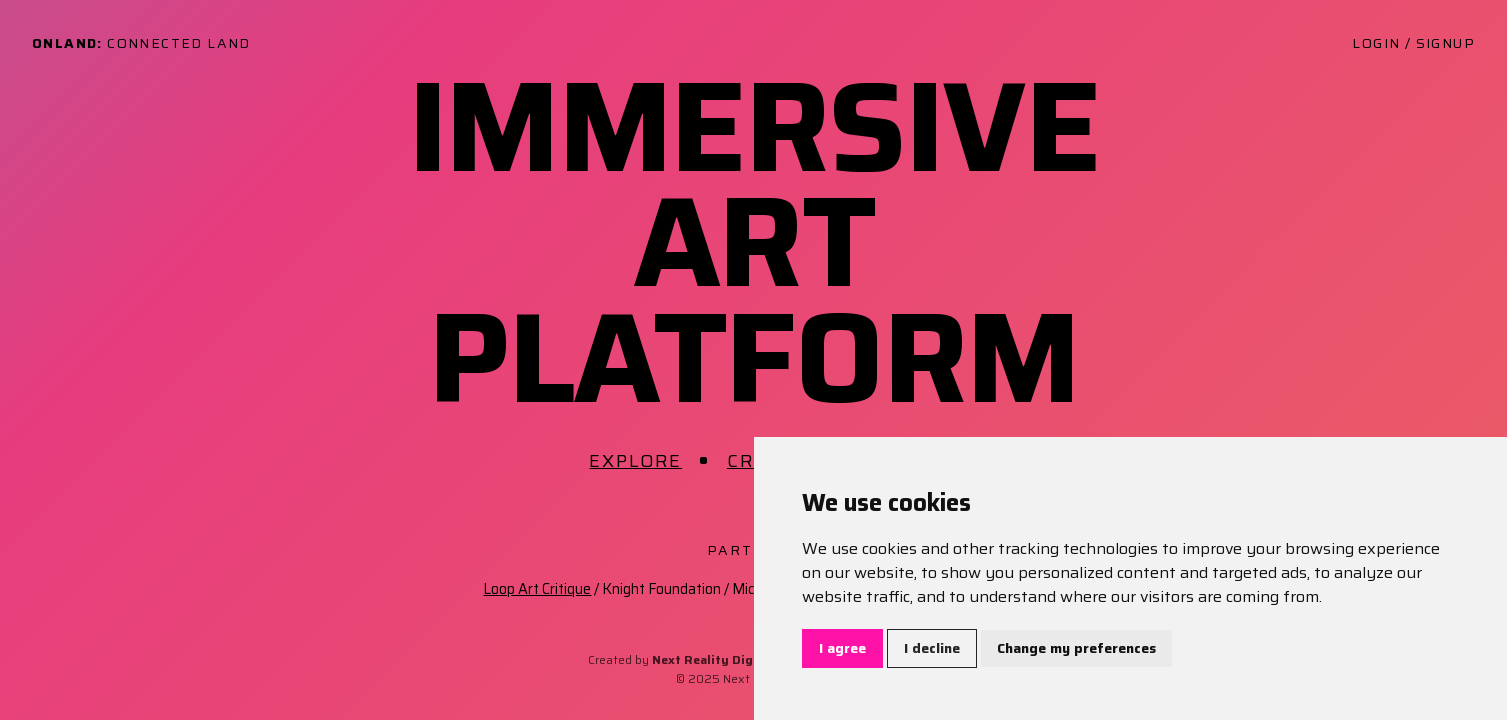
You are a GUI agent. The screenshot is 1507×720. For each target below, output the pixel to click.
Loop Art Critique (537, 589)
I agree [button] (842, 648)
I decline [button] (932, 648)
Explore (635, 461)
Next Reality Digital (713, 659)
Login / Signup (1413, 43)
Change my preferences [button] (1076, 648)
